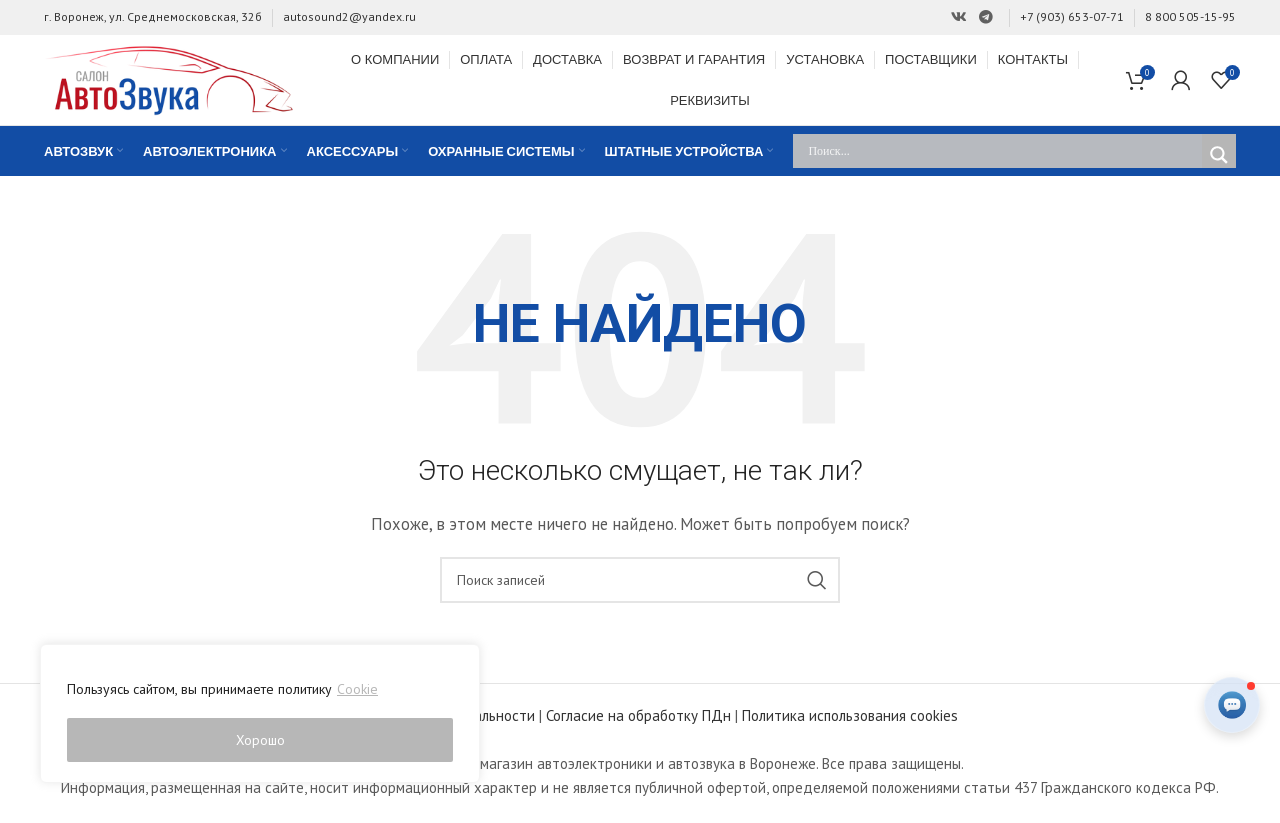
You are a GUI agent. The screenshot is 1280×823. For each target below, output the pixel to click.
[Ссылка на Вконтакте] (959, 17)
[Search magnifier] (1219, 158)
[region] (260, 714)
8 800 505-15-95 (1190, 16)
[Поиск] (640, 583)
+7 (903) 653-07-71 (1072, 16)
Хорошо (260, 740)
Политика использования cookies (850, 718)
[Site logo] (169, 79)
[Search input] (1002, 154)
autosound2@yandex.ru (349, 16)
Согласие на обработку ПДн (638, 718)
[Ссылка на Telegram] (986, 17)
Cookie (357, 690)
